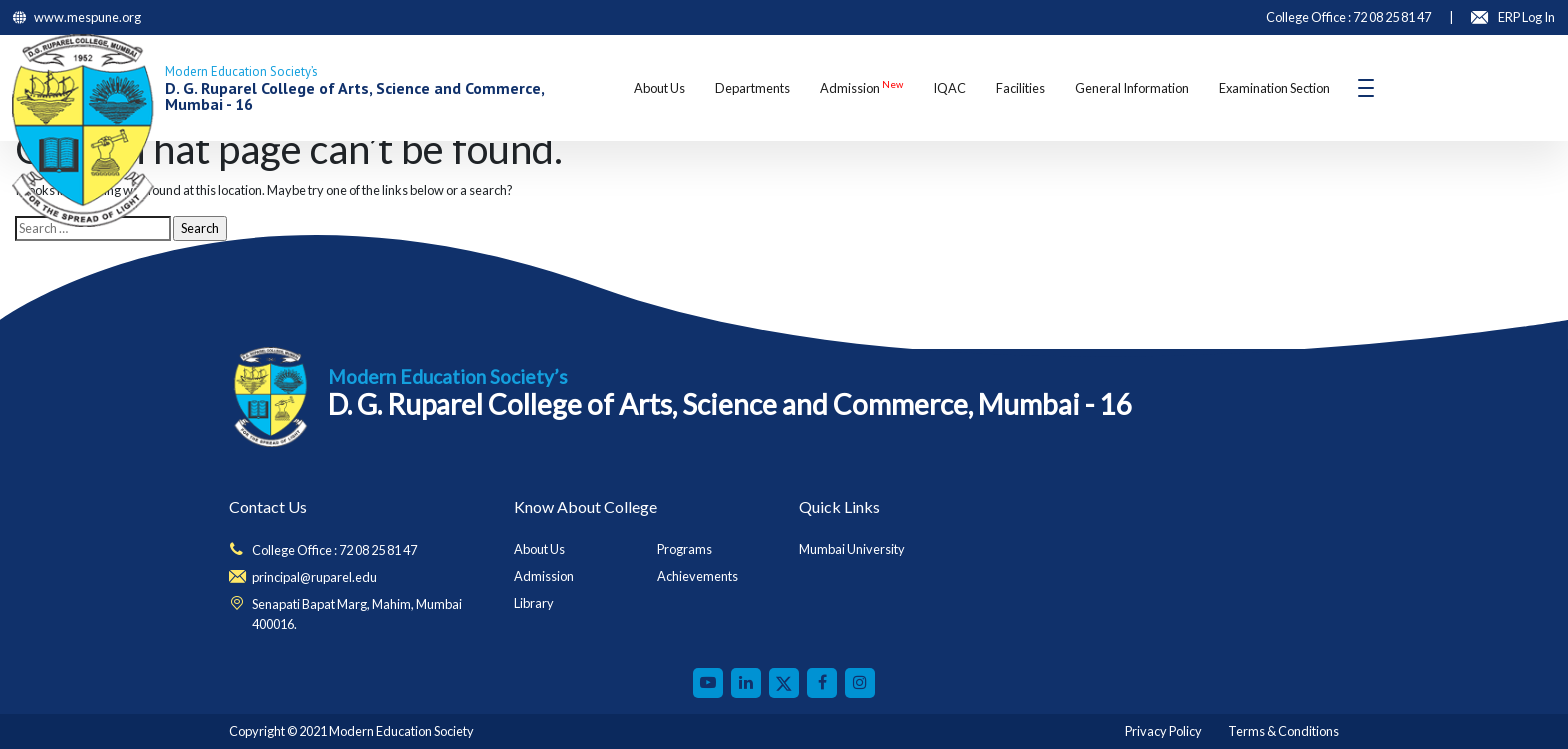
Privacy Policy (1163, 731)
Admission (861, 87)
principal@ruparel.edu (314, 577)
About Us (659, 88)
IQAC (949, 88)
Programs (684, 549)
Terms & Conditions (1283, 731)
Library (534, 603)
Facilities (1020, 88)
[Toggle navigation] (1366, 88)
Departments (752, 88)
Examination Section (1274, 88)
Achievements (697, 576)
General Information (1132, 88)
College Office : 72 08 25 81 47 (334, 550)
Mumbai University (852, 549)
